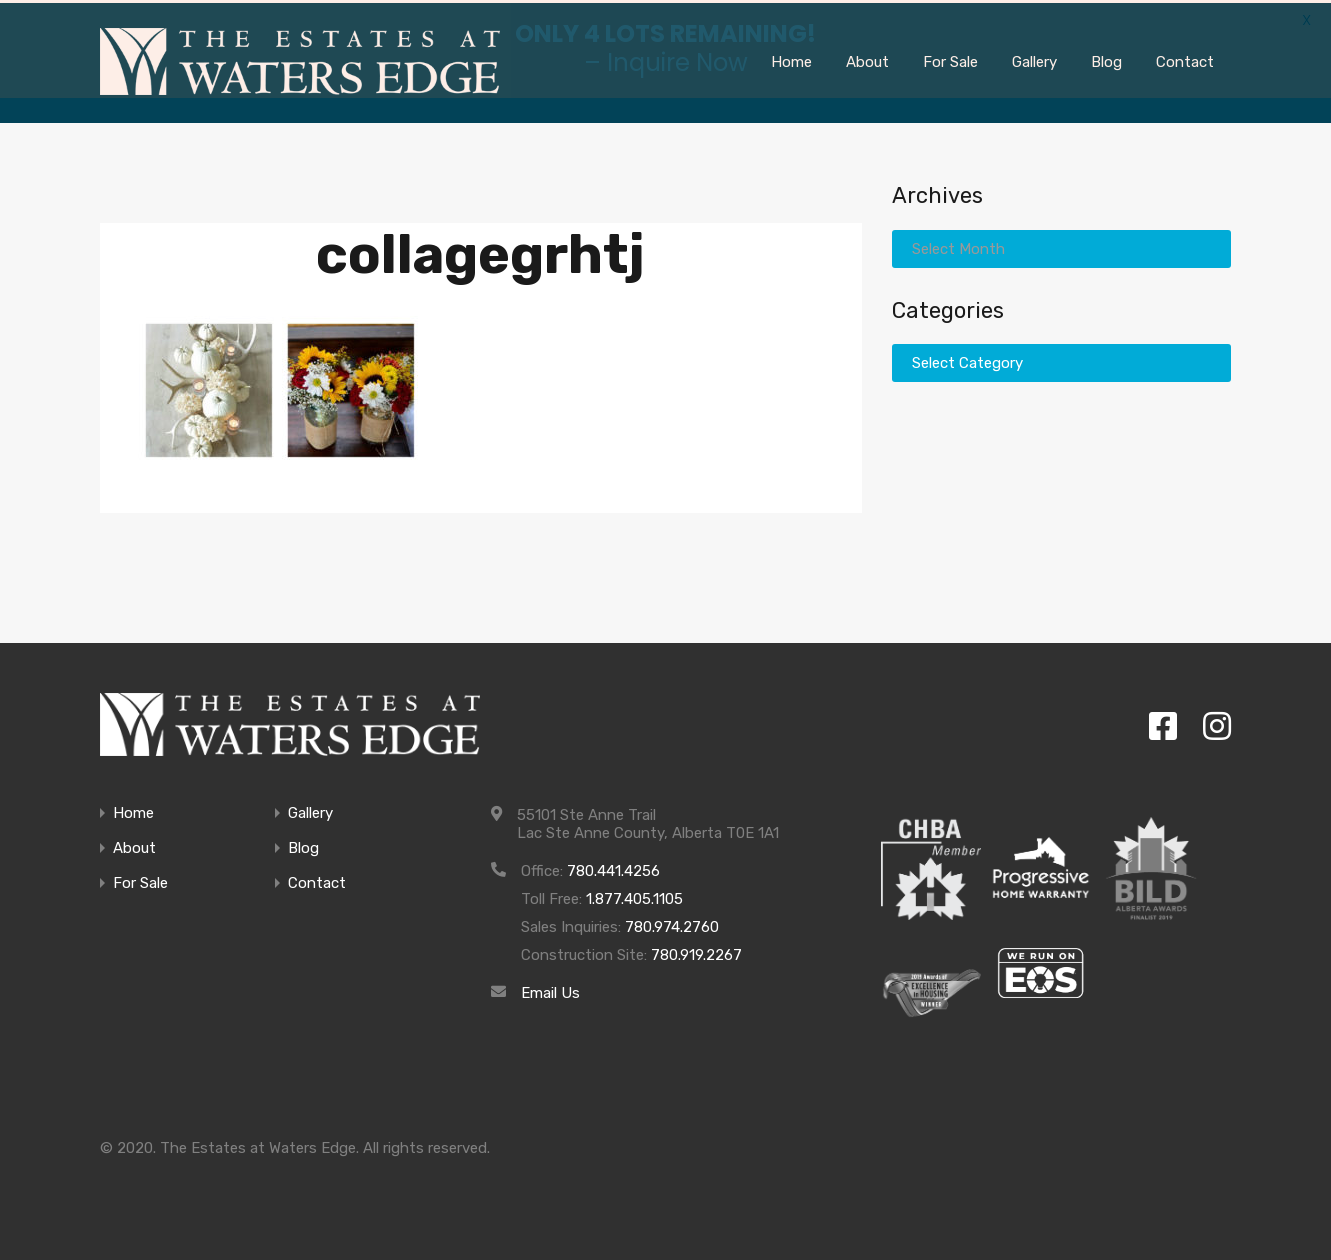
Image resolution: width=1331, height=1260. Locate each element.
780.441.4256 (613, 868)
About (134, 845)
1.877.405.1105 (634, 896)
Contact (317, 880)
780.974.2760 (672, 924)
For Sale (140, 880)
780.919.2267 (696, 952)
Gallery (310, 810)
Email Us (550, 990)
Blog (303, 845)
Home (133, 810)
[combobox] (1061, 245)
